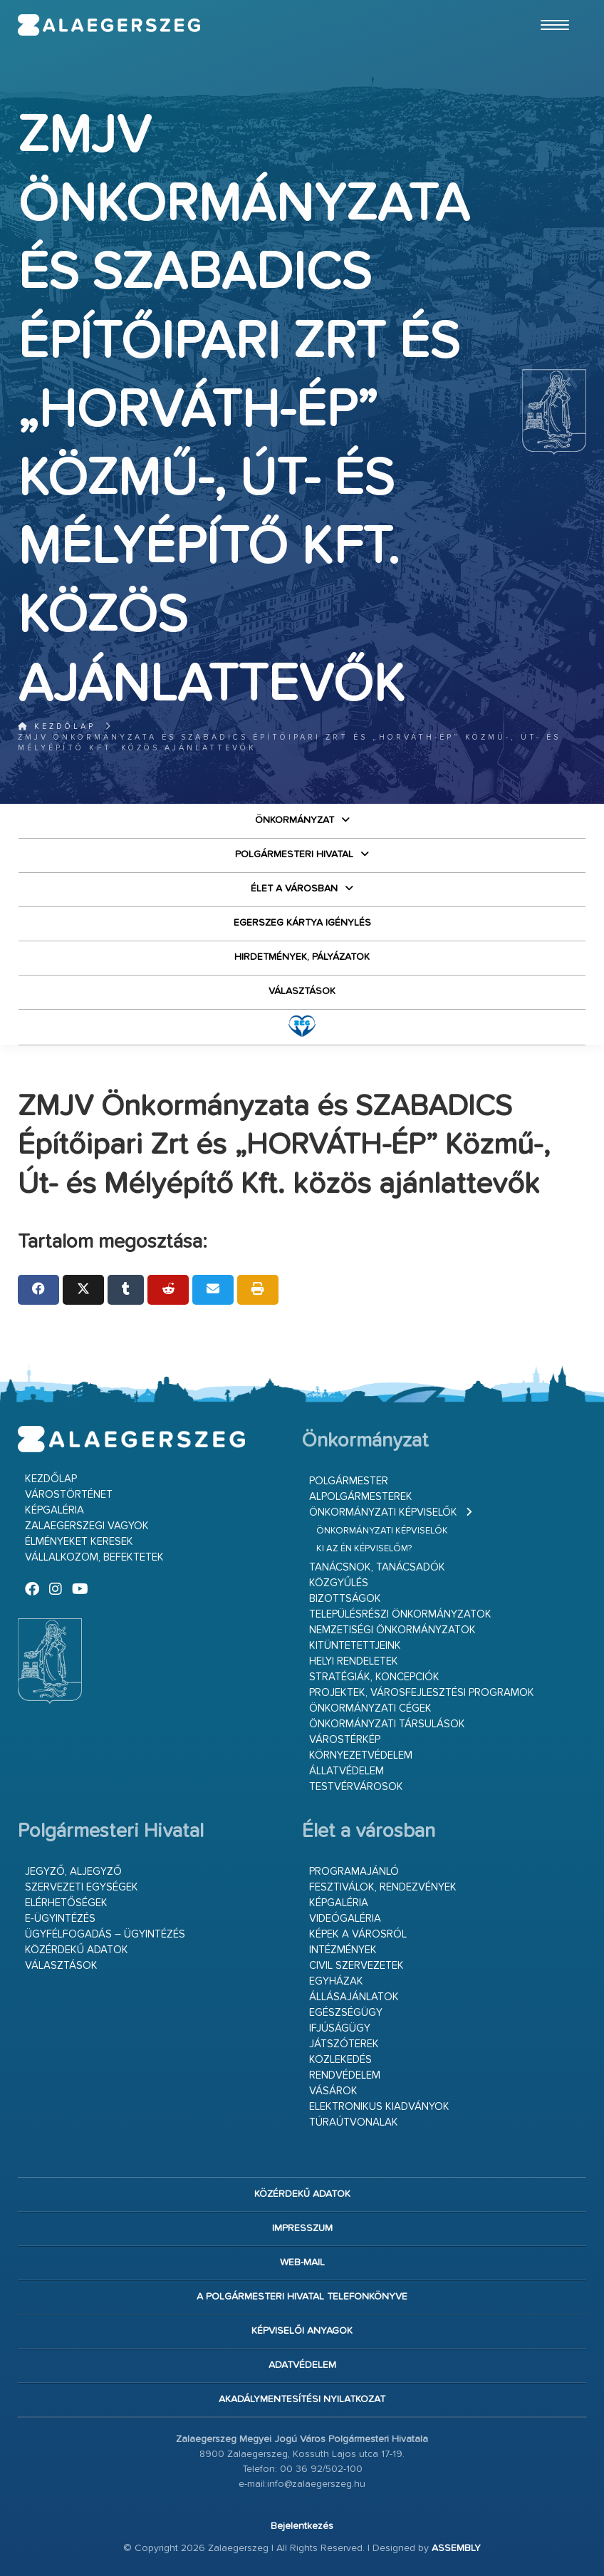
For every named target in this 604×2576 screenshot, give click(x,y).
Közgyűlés (338, 1583)
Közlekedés (340, 2059)
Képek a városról (358, 1934)
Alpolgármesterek (360, 1496)
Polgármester (348, 1481)
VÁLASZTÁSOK (302, 991)
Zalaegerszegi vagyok (87, 1526)
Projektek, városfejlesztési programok (421, 1692)
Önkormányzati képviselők (383, 1512)
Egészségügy (345, 2012)
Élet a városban (294, 889)
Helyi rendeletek (353, 1661)
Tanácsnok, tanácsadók (377, 1567)
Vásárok (333, 2091)
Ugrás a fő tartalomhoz (550, 6)
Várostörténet (69, 1494)
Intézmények (343, 1950)
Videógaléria (345, 1918)
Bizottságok (345, 1598)
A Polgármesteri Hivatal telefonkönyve (302, 2297)
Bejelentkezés (302, 2526)
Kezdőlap (56, 726)
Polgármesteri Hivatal (294, 854)
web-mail (302, 2262)
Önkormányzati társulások (387, 1724)
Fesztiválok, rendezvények (383, 1887)
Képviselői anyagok (302, 2331)
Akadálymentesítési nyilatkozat (302, 2399)
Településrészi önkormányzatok (400, 1614)
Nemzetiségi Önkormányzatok (392, 1630)
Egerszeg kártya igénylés (302, 923)
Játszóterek (344, 2044)
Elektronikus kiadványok (379, 2106)
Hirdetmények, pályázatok (302, 957)
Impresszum (302, 2228)
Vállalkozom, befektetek (94, 1557)
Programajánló (354, 1871)
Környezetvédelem (360, 1755)
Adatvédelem (302, 2365)
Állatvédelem (346, 1771)
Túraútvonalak (353, 2122)
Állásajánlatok (354, 1997)
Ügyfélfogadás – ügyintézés (105, 1934)
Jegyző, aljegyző (73, 1871)
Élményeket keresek (79, 1541)
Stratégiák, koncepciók (374, 1677)
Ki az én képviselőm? (364, 1548)
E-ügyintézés (60, 1918)
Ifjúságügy (339, 2028)
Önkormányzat (294, 820)
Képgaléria (54, 1510)
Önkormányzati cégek (370, 1708)
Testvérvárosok (356, 1786)
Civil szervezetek (356, 1965)
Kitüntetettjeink (355, 1645)
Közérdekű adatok (76, 1950)
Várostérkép (344, 1739)
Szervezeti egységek (81, 1887)
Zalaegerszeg (109, 25)
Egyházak (336, 1981)
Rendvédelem (344, 2075)
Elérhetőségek (66, 1903)
